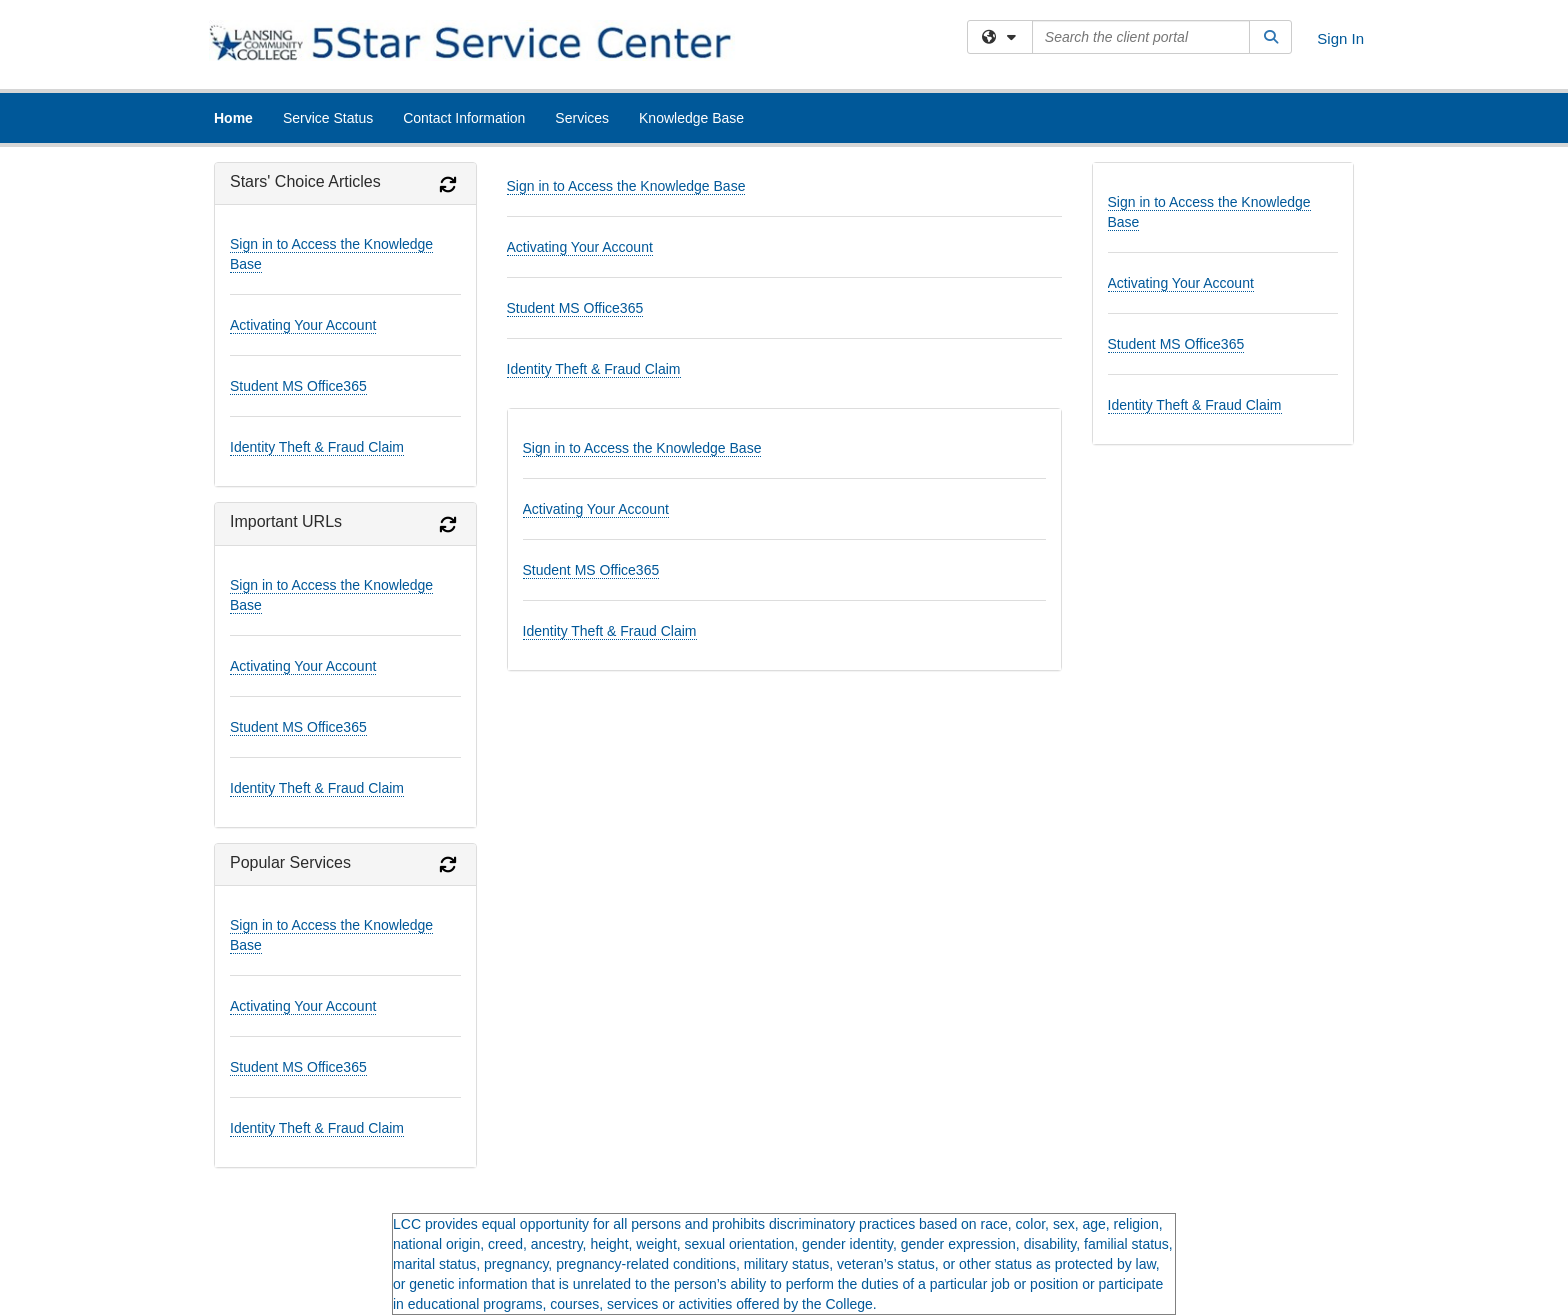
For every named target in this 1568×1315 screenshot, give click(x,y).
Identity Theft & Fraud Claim (317, 447)
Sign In (1340, 38)
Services (582, 118)
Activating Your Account (303, 325)
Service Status (328, 118)
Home (233, 118)
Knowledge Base (691, 118)
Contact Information (464, 118)
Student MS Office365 (298, 386)
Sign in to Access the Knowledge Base (626, 186)
